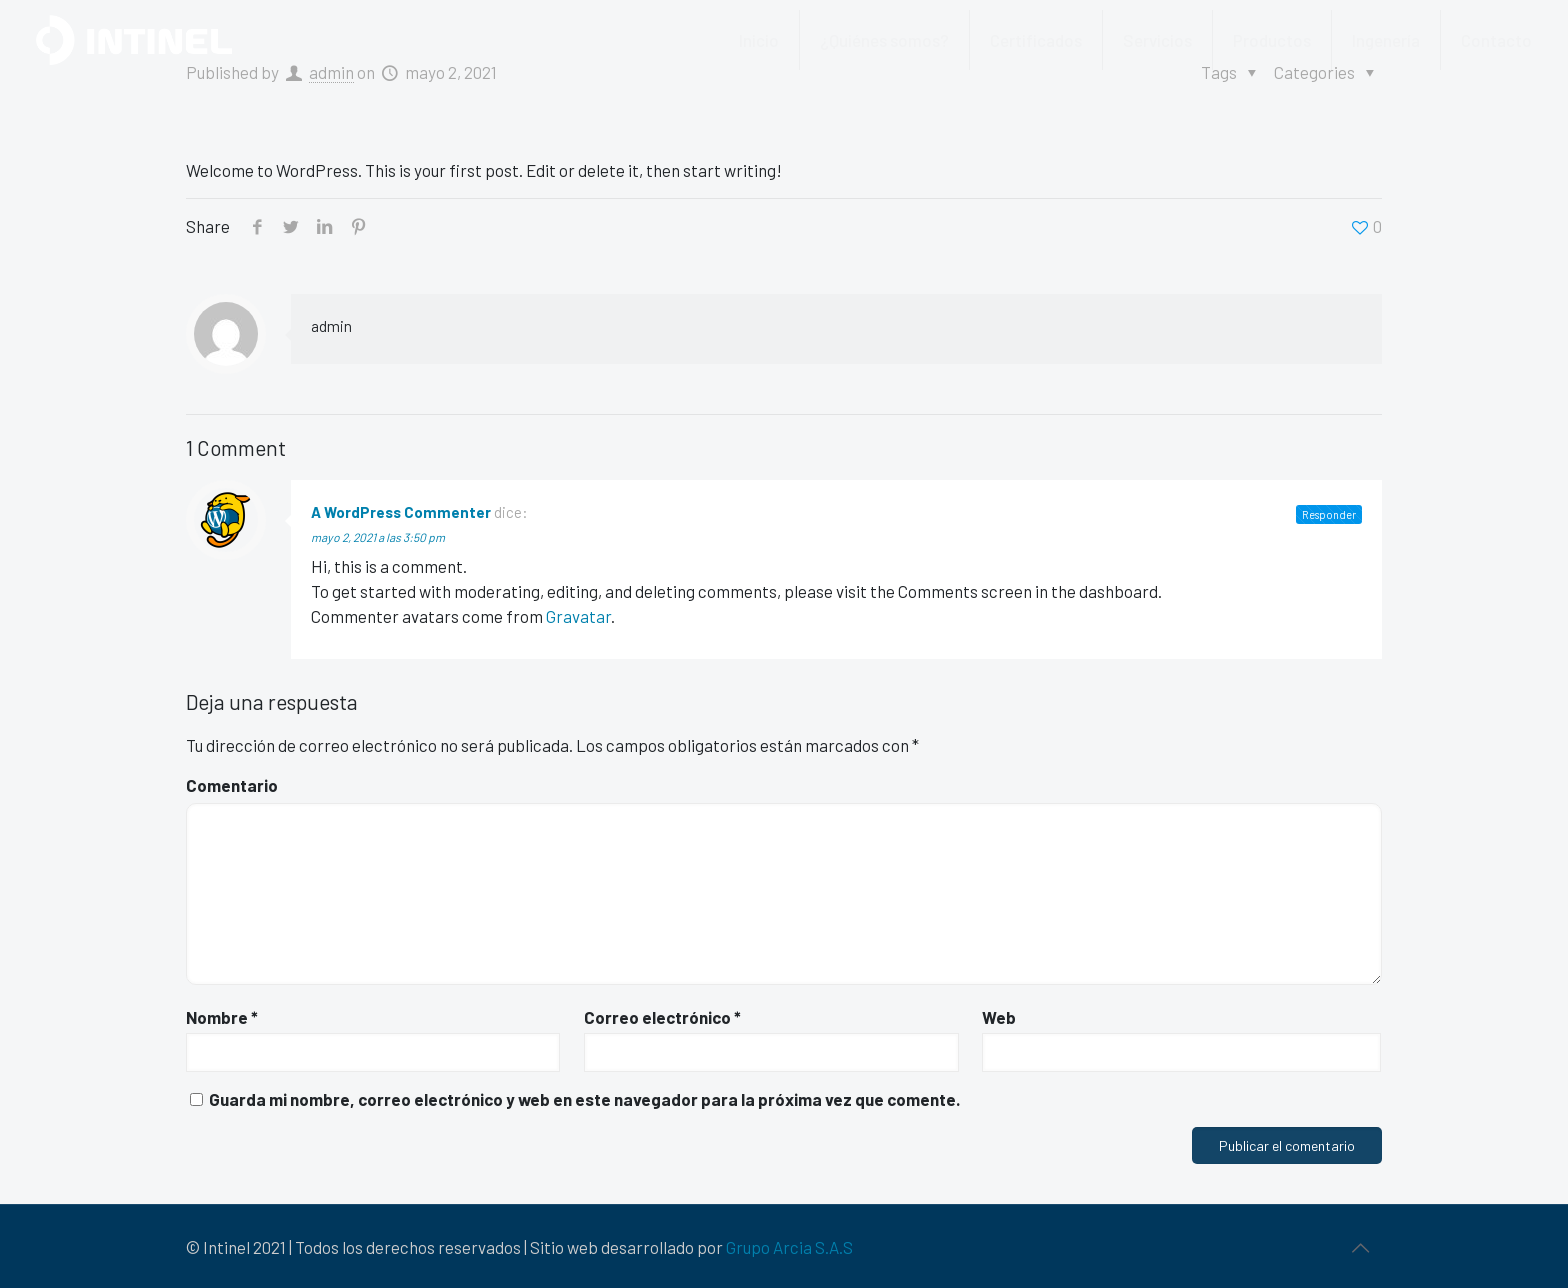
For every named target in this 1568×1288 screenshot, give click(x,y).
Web (999, 1017)
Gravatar (578, 616)
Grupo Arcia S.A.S (789, 1247)
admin (331, 326)
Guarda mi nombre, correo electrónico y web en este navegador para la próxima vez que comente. (584, 1099)
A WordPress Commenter (401, 512)
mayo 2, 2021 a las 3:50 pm (378, 537)
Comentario (232, 785)
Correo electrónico (662, 1017)
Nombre (222, 1017)
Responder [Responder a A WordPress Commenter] (1329, 514)
